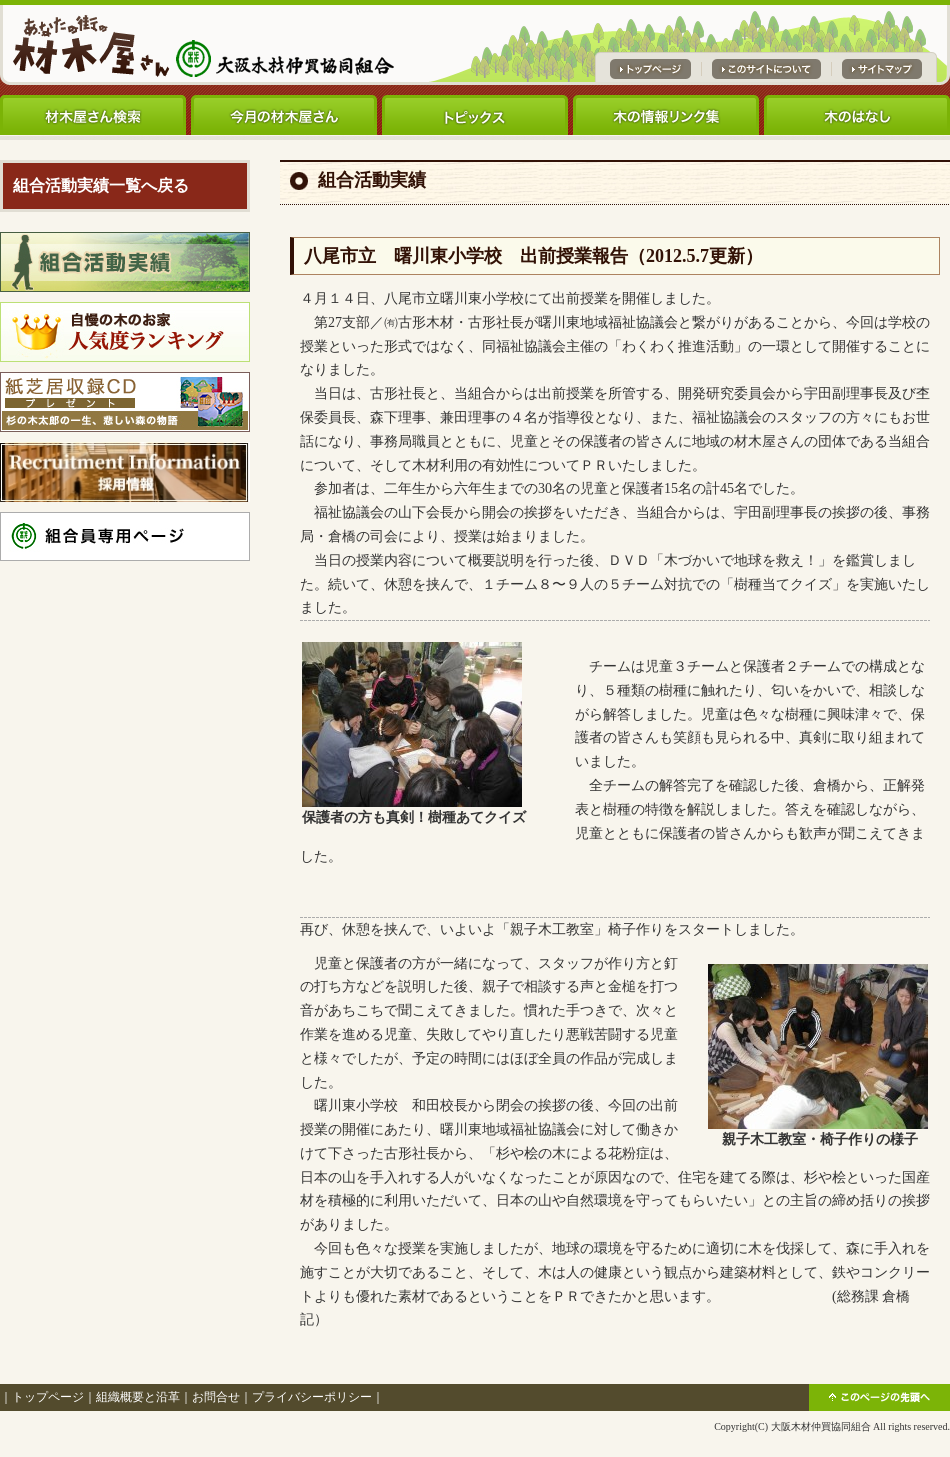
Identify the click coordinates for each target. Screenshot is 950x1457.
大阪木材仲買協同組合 (821, 1426)
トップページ (48, 1397)
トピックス (475, 115)
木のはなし (857, 115)
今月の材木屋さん (284, 115)
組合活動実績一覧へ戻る (101, 185)
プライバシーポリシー (312, 1397)
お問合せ (216, 1397)
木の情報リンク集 (666, 115)
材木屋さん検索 (93, 115)
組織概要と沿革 (138, 1397)
